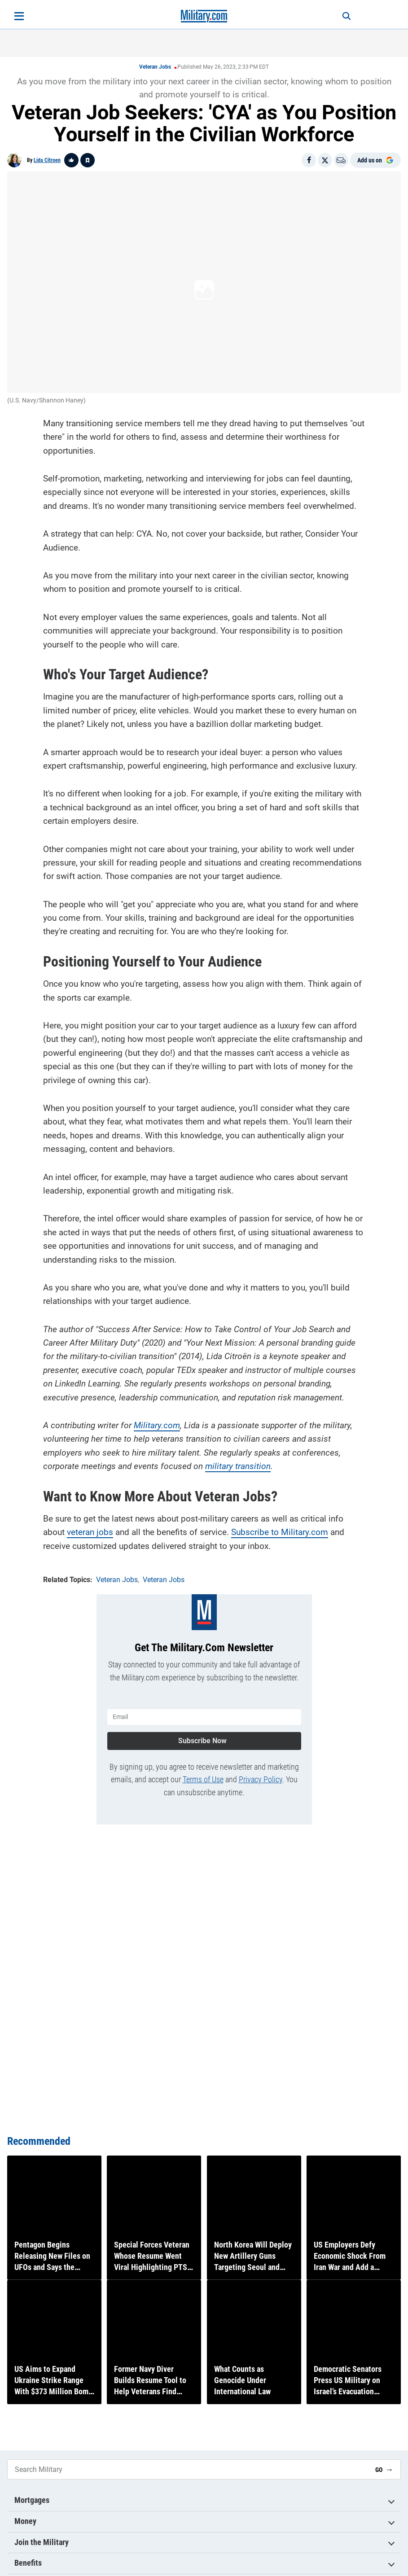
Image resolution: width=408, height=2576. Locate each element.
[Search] (341, 16)
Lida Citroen (47, 160)
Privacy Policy (260, 1776)
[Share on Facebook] (309, 160)
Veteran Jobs (155, 67)
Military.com (157, 1424)
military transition (238, 1465)
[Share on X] (325, 160)
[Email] (341, 160)
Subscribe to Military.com (279, 1531)
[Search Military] (188, 2470)
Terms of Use (203, 1776)
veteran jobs (90, 1531)
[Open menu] (19, 16)
